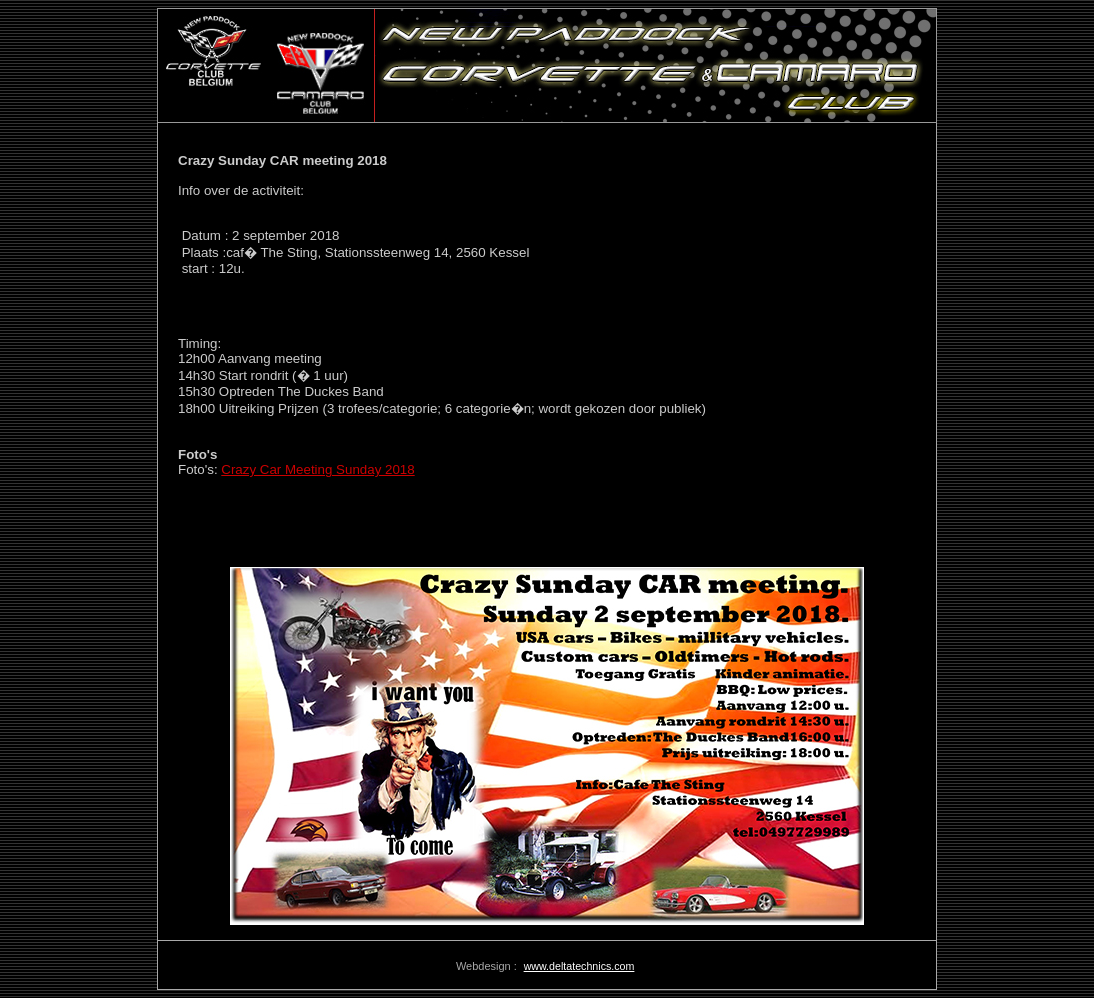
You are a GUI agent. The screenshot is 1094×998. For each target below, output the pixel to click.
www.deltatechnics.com (579, 966)
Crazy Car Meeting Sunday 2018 (317, 469)
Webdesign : (488, 966)
